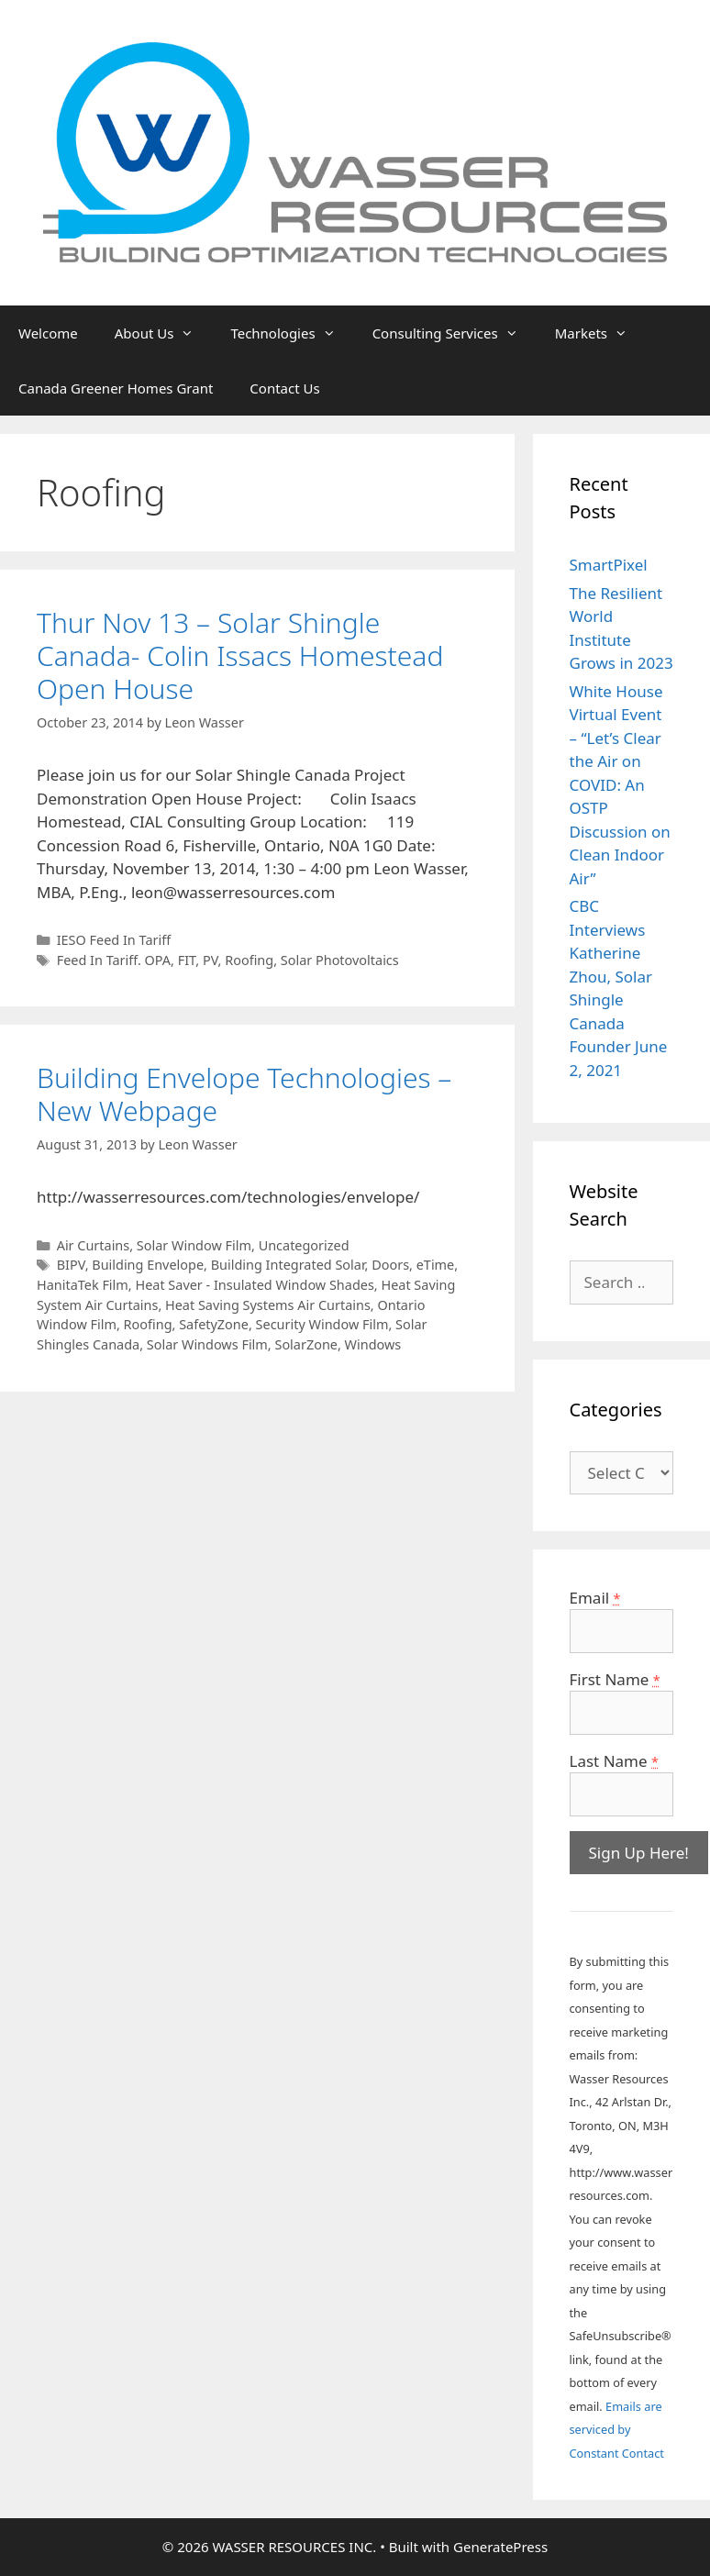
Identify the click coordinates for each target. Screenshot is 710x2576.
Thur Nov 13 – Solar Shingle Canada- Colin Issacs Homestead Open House (240, 655)
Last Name (614, 1760)
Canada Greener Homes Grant (115, 388)
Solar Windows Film (207, 1344)
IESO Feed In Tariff (114, 940)
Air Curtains (93, 1245)
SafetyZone (214, 1324)
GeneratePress (500, 2546)
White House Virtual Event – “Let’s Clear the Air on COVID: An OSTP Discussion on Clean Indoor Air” (620, 785)
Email (595, 1597)
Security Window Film (322, 1324)
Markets (600, 333)
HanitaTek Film (82, 1285)
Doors (390, 1264)
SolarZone (306, 1344)
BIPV (71, 1264)
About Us (164, 333)
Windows (373, 1344)
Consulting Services (454, 333)
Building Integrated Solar (288, 1264)
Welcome (48, 333)
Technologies (291, 333)
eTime (435, 1264)
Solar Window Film (194, 1245)
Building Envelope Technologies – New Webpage (244, 1094)
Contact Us (284, 388)
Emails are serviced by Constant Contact (617, 2429)
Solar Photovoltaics (340, 960)
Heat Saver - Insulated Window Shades (254, 1285)
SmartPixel (609, 564)
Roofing (249, 960)
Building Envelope (148, 1264)
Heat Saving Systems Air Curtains (268, 1305)
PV (210, 960)
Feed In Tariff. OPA (114, 960)
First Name (615, 1679)
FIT (187, 960)
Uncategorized (304, 1245)
